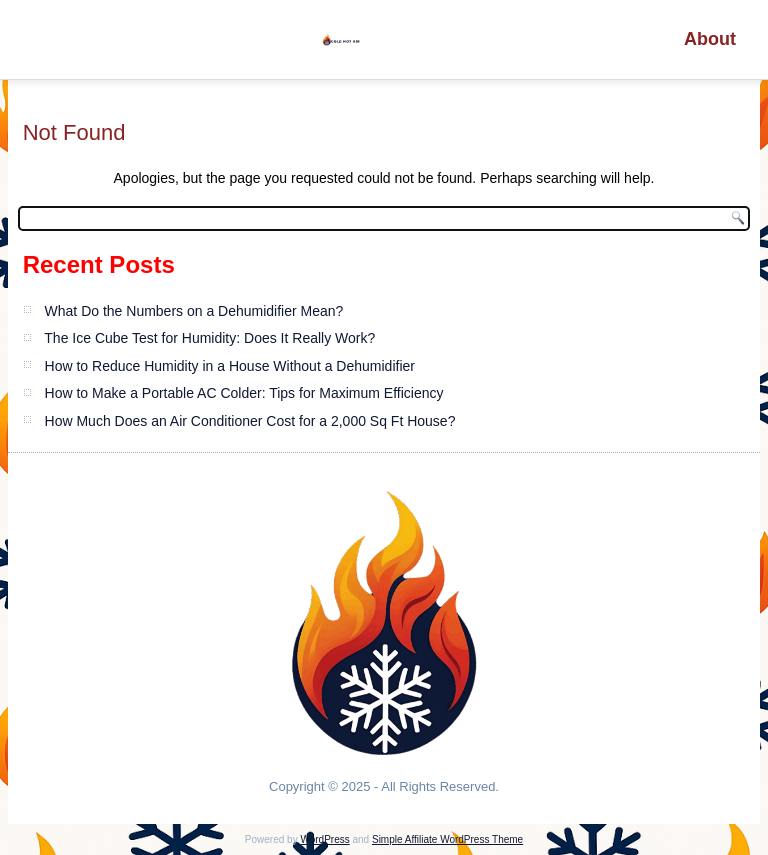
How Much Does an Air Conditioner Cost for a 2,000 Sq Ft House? (250, 421)
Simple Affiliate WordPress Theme (447, 839)
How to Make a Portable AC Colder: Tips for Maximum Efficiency (244, 393)
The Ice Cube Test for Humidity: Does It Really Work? (209, 338)
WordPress (324, 839)
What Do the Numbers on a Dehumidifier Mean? (194, 311)
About (710, 39)
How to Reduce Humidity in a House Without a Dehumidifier (230, 366)
